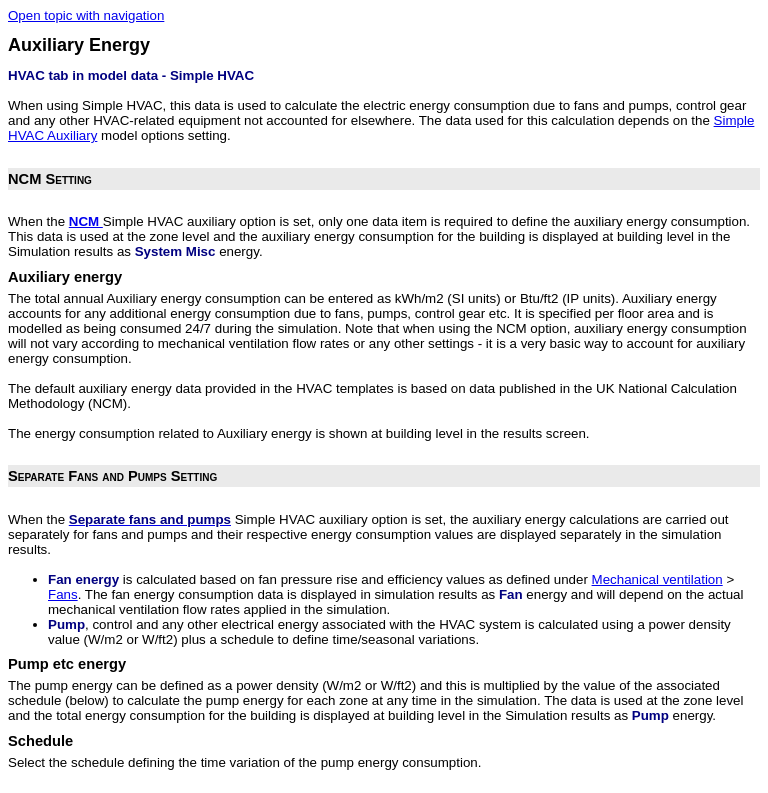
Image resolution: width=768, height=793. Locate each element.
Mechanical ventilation (657, 579)
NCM (86, 221)
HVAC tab (38, 75)
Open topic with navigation (86, 15)
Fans (63, 594)
